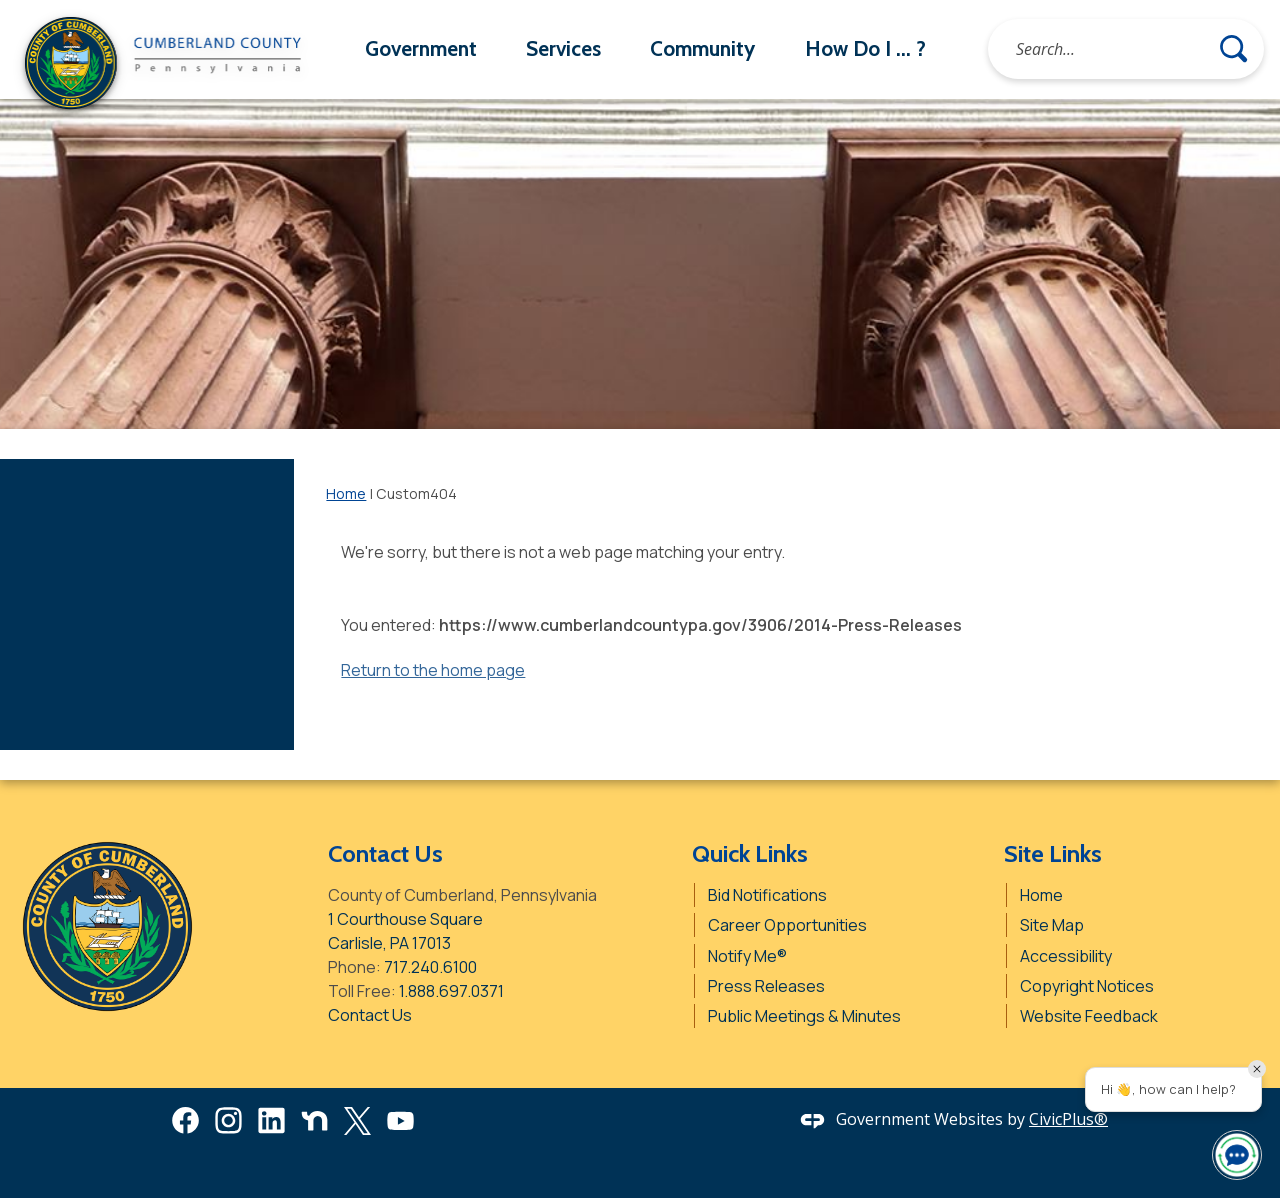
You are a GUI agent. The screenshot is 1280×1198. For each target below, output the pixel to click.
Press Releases (766, 986)
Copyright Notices (1087, 986)
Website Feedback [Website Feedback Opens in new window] (1089, 1016)
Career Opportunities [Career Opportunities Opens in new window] (787, 925)
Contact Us (370, 1015)
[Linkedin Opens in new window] (271, 1120)
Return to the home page (433, 670)
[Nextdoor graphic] (314, 1120)
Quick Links (750, 853)
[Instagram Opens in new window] (228, 1120)
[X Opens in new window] (357, 1121)
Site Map (1052, 925)
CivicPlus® (1068, 1119)
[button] (1234, 49)
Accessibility (1066, 956)
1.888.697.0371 (451, 991)
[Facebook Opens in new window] (185, 1120)
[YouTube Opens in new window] (400, 1120)
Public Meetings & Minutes (804, 1016)
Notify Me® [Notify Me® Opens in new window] (747, 956)
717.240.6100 (430, 967)
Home (346, 493)
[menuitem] (420, 49)
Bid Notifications (767, 895)
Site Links (1053, 853)
